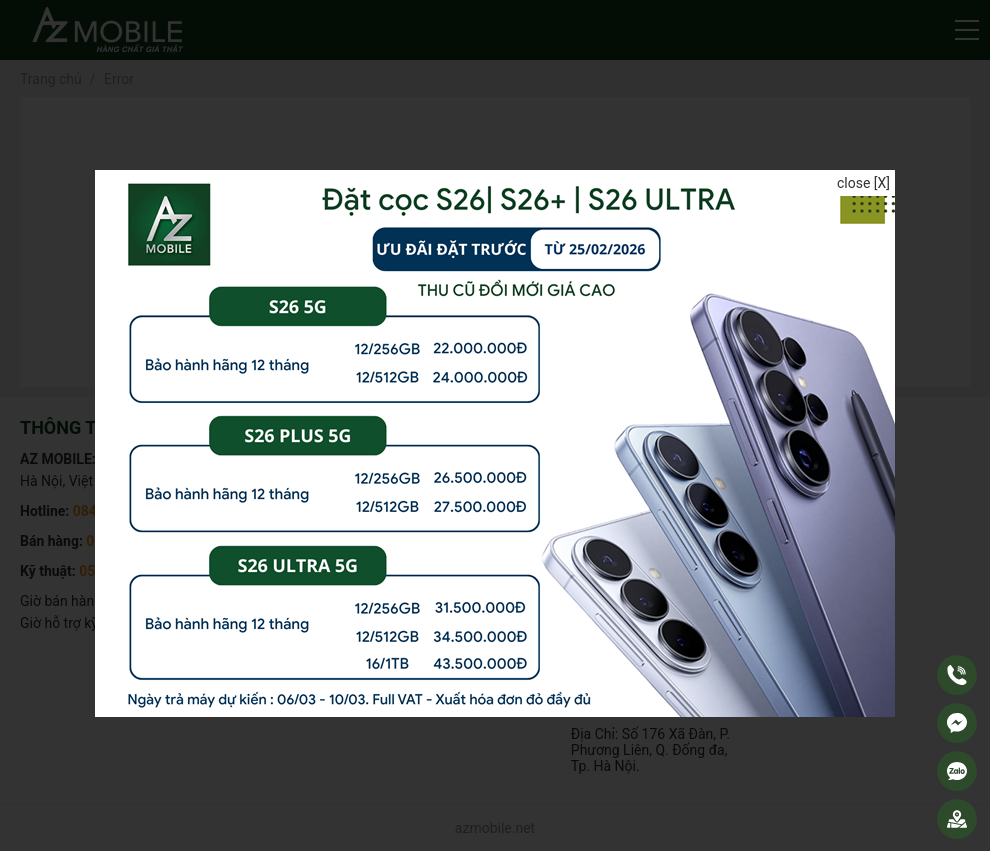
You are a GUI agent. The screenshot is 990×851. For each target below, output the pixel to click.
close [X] (863, 183)
